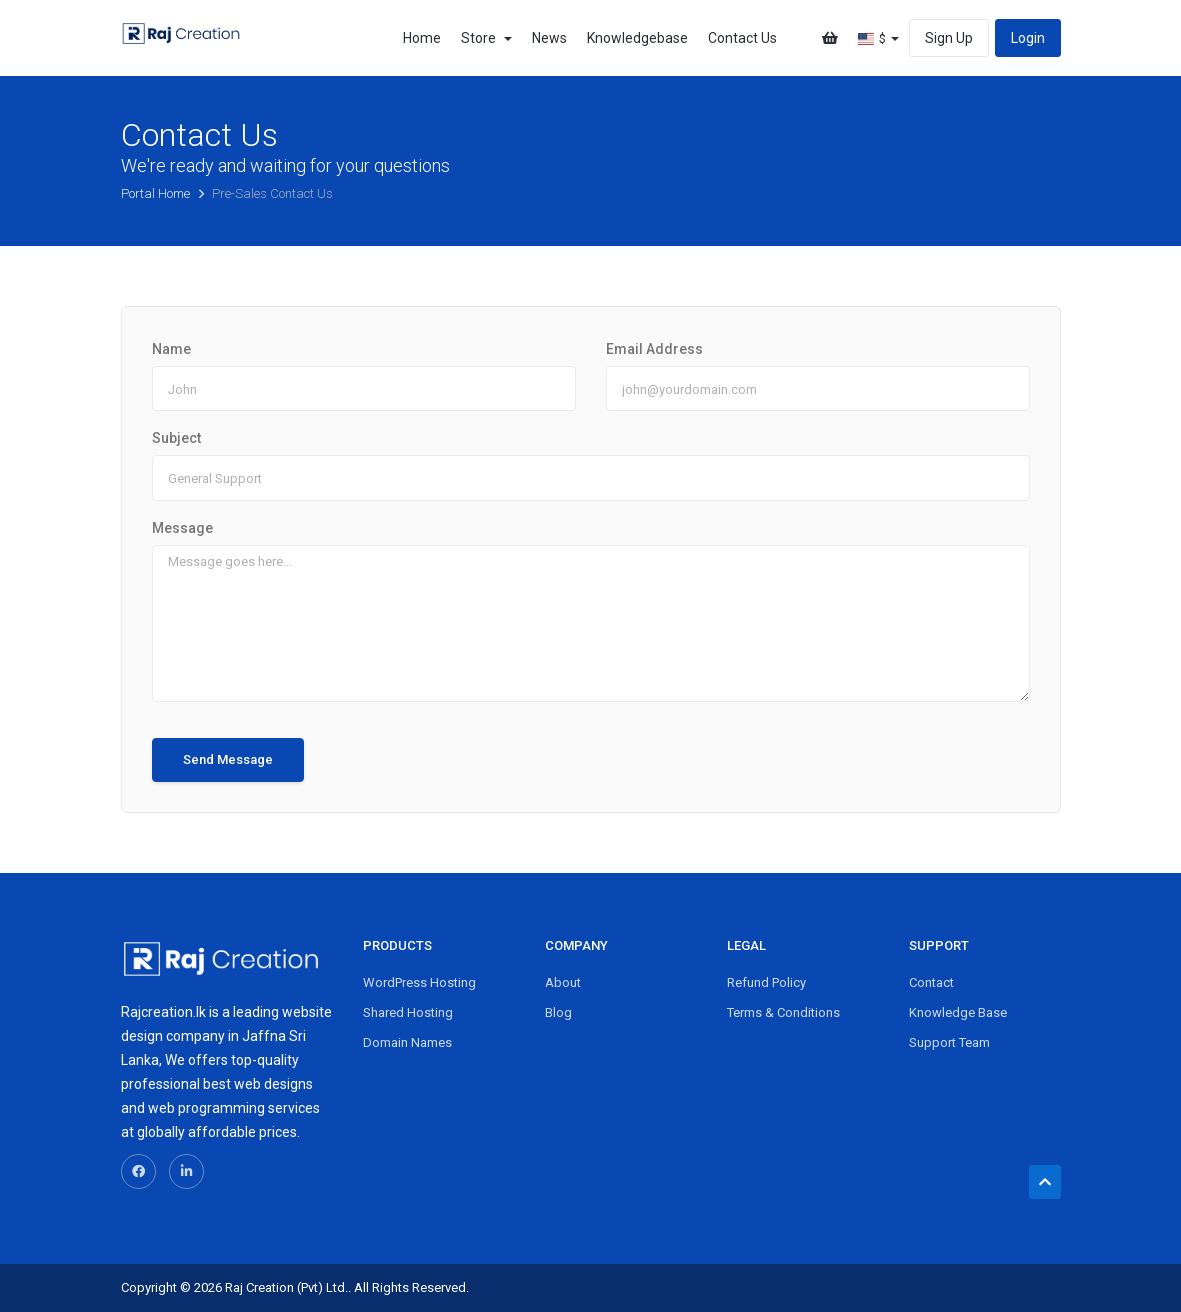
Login (1028, 38)
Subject (176, 438)
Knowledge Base (958, 1012)
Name (171, 349)
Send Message (228, 759)
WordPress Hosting (419, 982)
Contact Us (742, 38)
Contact (931, 982)
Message (182, 528)
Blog (558, 1012)
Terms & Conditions (783, 1012)
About (563, 982)
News (549, 38)
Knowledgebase (637, 38)
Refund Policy (766, 982)
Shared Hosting (408, 1012)
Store (486, 38)
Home (422, 38)
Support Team (949, 1042)
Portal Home (157, 193)
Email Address (654, 349)
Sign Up (949, 38)
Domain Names (407, 1042)
